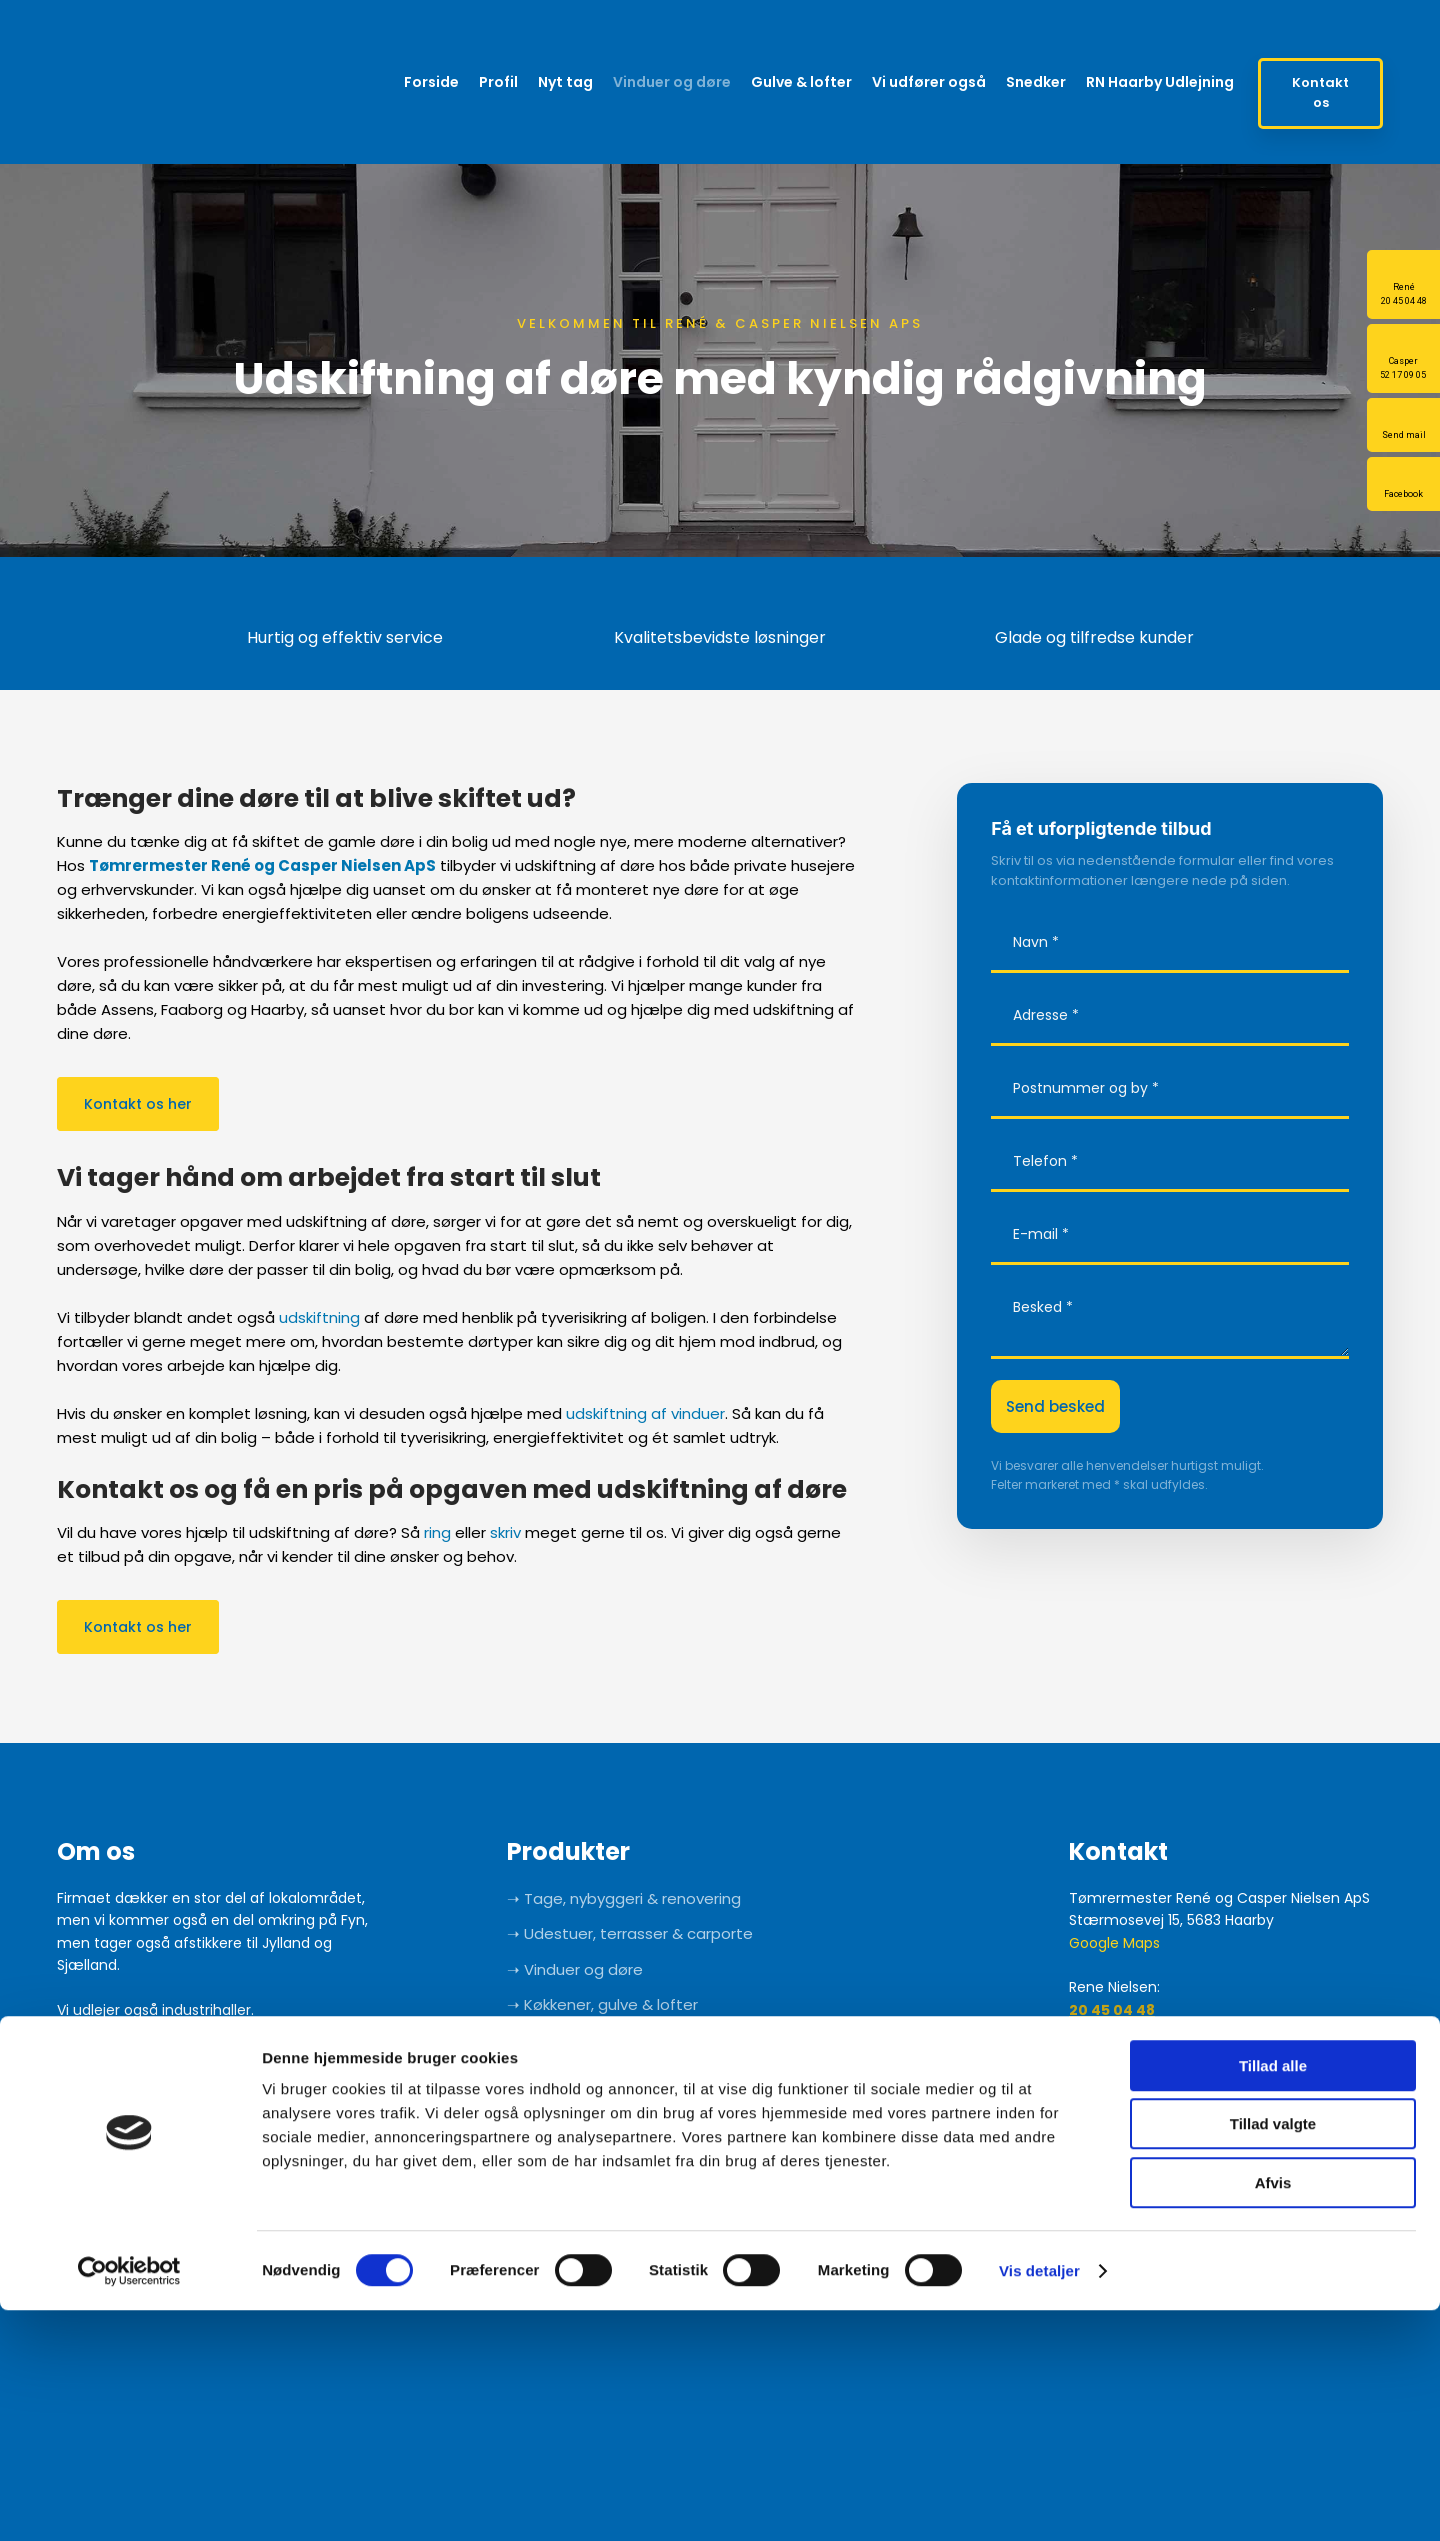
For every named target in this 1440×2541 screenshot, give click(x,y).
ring (437, 1532)
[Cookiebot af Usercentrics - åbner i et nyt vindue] (129, 2502)
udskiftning (319, 1317)
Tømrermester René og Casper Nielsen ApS (262, 865)
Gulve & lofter (801, 82)
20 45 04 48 (1112, 2010)
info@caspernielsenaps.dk (1172, 2122)
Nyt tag (565, 82)
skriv (505, 1532)
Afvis (1273, 2413)
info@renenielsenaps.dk (1164, 2032)
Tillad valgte (1273, 2355)
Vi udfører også (929, 82)
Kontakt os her (138, 1104)
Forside (431, 82)
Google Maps (1114, 1943)
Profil (498, 82)
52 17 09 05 (1108, 2099)
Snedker (1036, 82)
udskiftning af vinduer (645, 1413)
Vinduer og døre (672, 82)
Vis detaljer (1039, 2501)
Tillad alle (1273, 2296)
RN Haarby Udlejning (1160, 82)
